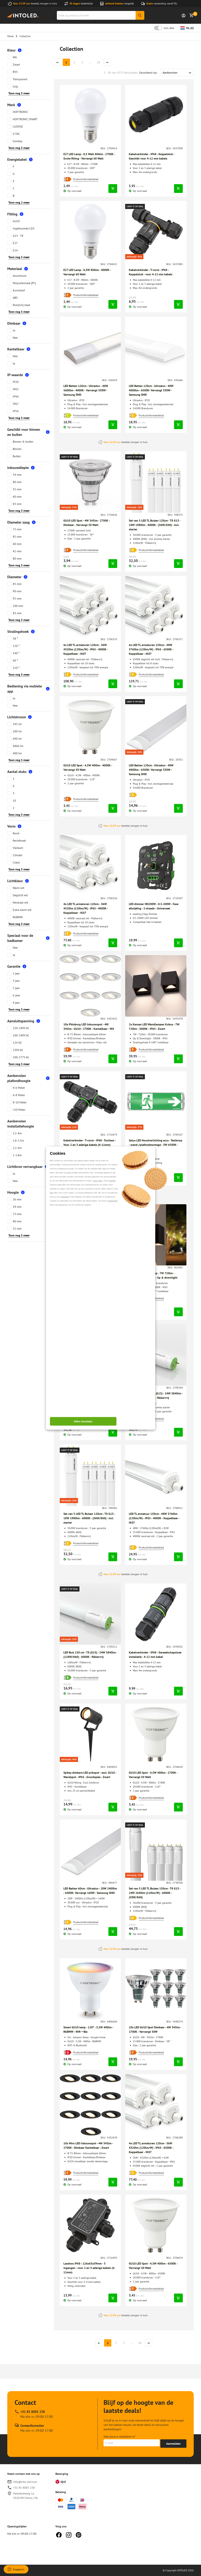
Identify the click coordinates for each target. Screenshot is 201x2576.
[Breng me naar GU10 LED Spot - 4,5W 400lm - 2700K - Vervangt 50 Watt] (155, 1734)
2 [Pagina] (74, 62)
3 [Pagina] (82, 62)
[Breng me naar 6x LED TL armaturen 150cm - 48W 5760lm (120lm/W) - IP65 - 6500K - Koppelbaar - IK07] (155, 606)
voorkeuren (113, 1200)
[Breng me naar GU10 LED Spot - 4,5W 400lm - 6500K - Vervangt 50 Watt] (155, 2225)
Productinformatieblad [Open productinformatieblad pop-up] (85, 179)
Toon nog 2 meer (19, 202)
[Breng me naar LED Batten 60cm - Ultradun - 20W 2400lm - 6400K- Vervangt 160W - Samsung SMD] (90, 1850)
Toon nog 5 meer (19, 93)
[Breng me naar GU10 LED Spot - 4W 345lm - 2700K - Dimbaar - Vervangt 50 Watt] (90, 482)
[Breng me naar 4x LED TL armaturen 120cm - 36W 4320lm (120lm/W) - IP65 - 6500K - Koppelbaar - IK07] (155, 2105)
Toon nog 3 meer (19, 1009)
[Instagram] (68, 2534)
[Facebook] (58, 2534)
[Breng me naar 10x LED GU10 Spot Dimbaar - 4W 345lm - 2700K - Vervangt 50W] (155, 1989)
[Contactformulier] (34, 2428)
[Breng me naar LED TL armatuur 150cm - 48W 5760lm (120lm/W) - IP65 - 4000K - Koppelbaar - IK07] (155, 1475)
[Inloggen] (183, 15)
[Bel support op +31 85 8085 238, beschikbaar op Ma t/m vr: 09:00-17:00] (34, 2414)
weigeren (65, 1196)
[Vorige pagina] (57, 62)
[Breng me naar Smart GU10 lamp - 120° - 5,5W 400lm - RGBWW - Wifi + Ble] (90, 1989)
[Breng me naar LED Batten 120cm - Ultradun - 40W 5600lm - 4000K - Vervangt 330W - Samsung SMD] (90, 347)
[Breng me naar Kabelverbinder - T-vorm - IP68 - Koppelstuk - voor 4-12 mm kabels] (155, 231)
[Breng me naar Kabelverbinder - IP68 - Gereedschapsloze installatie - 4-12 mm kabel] (155, 1614)
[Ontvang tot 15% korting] (173, 2443)
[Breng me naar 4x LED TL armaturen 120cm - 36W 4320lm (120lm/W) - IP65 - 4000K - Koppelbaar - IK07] (90, 865)
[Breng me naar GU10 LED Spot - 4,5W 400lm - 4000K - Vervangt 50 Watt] (90, 727)
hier (51, 1192)
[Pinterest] (78, 2534)
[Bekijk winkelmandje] (191, 15)
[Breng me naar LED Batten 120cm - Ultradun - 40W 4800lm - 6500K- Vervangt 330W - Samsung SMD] (155, 347)
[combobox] (100, 15)
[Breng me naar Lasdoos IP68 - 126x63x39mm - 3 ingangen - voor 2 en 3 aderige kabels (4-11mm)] (90, 2225)
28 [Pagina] (98, 62)
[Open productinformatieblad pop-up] (67, 179)
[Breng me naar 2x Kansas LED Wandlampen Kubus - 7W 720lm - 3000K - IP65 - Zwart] (155, 986)
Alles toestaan (83, 1421)
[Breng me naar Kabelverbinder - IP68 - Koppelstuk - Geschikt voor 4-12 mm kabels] (155, 115)
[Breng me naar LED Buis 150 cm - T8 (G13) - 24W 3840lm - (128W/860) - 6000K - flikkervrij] (90, 1614)
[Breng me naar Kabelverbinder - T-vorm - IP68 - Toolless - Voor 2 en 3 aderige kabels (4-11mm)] (90, 1102)
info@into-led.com (25, 2482)
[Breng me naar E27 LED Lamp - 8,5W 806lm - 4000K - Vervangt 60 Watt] (90, 231)
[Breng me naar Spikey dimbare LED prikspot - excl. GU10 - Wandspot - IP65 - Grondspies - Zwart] (90, 1734)
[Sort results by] (177, 72)
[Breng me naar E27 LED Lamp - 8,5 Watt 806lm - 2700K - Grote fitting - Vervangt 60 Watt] (90, 115)
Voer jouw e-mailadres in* (120, 2436)
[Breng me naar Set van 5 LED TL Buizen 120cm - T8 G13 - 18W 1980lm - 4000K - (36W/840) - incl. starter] (155, 482)
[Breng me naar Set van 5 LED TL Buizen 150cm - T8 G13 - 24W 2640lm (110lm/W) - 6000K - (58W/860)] (155, 1850)
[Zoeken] (140, 15)
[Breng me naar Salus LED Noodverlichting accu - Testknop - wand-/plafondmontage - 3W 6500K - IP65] (155, 1102)
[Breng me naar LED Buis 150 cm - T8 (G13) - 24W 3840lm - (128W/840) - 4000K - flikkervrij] (155, 1355)
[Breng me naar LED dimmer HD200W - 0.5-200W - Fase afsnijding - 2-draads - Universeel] (155, 865)
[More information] (20, 50)
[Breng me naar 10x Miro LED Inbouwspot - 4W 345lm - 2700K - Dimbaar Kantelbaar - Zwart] (90, 2105)
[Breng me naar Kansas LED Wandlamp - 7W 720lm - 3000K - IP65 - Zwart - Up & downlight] (155, 1235)
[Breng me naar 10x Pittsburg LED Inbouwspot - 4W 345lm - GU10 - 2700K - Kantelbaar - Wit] (90, 986)
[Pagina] (66, 62)
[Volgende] (107, 62)
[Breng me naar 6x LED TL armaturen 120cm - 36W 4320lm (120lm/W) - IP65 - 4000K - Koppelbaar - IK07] (90, 606)
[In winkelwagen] (112, 188)
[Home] (22, 15)
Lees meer (97, 1180)
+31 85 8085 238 (24, 2487)
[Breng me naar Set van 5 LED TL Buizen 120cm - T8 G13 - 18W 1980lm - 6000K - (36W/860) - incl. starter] (90, 1475)
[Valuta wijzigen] (187, 28)
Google (112, 1180)
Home (10, 36)
